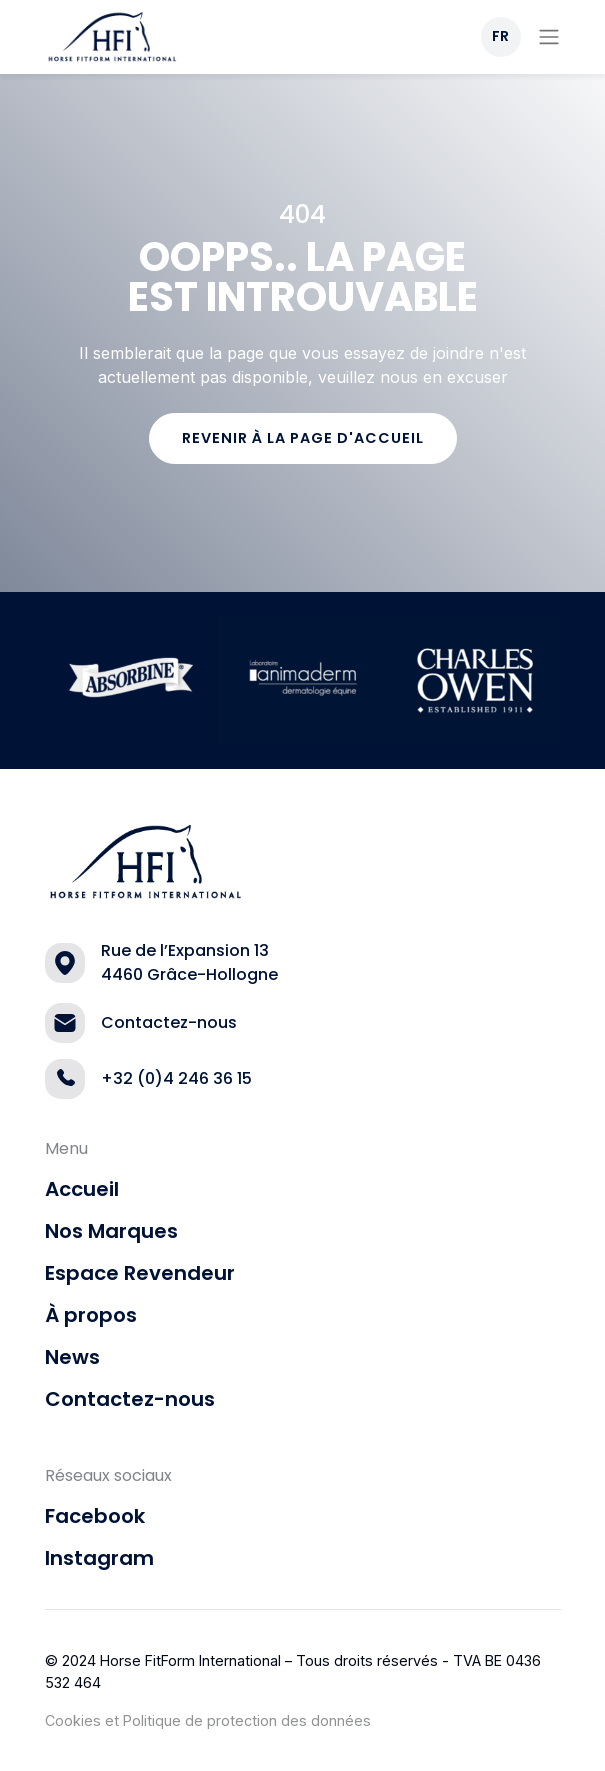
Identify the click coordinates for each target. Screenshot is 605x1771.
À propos (91, 1315)
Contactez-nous (130, 1399)
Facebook (95, 1516)
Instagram (99, 1558)
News (72, 1357)
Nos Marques (111, 1231)
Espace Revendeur (140, 1273)
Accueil (82, 1189)
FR (500, 36)
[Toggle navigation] (549, 37)
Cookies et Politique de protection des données (208, 1720)
